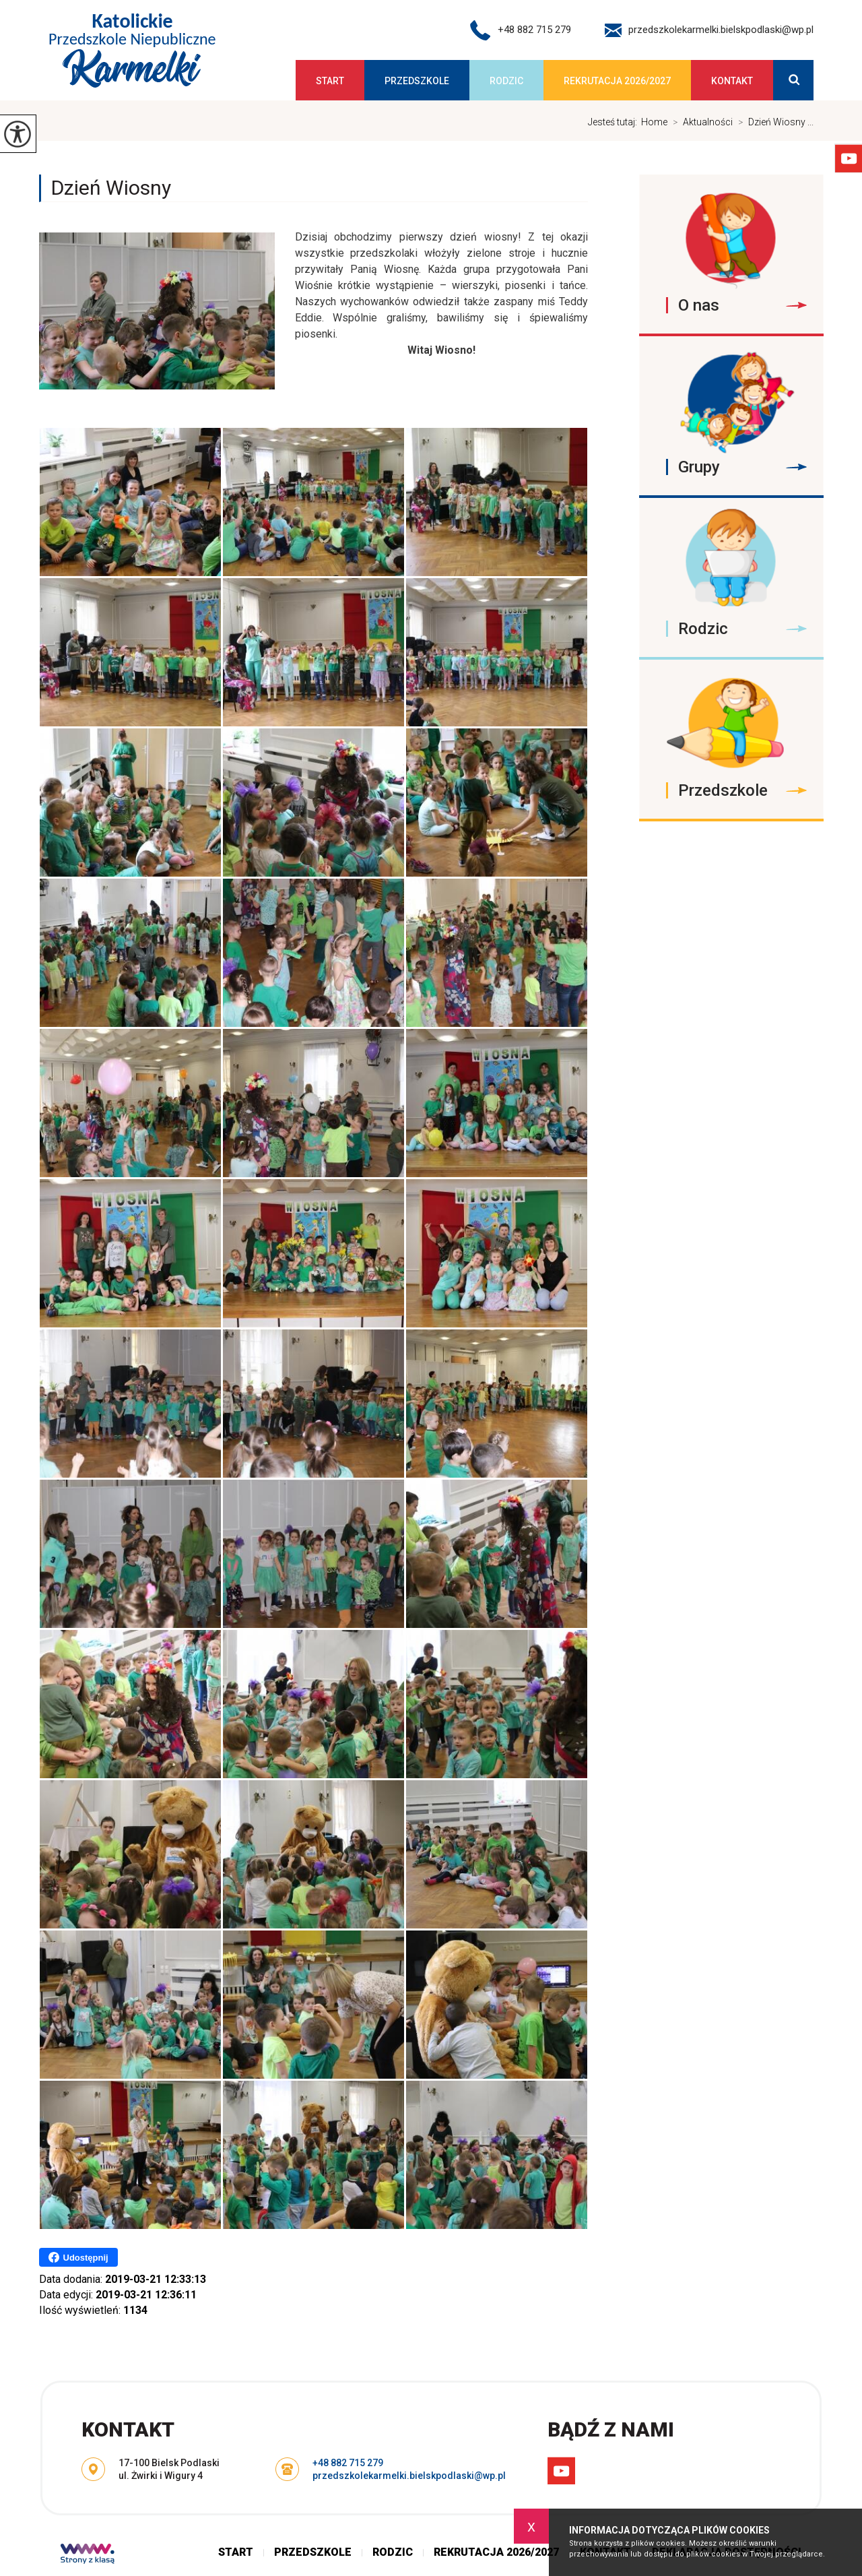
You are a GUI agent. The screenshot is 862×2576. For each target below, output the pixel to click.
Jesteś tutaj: (614, 122)
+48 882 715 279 (520, 30)
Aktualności (700, 122)
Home (654, 122)
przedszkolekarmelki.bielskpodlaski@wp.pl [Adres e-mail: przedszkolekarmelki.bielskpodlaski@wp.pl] (409, 2475)
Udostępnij (78, 2257)
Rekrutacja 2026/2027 (617, 80)
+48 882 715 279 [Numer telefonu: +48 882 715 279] (347, 2462)
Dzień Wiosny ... (773, 122)
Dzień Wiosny (111, 187)
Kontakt (732, 80)
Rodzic (506, 80)
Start (330, 80)
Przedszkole (417, 80)
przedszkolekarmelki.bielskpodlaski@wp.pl (709, 30)
